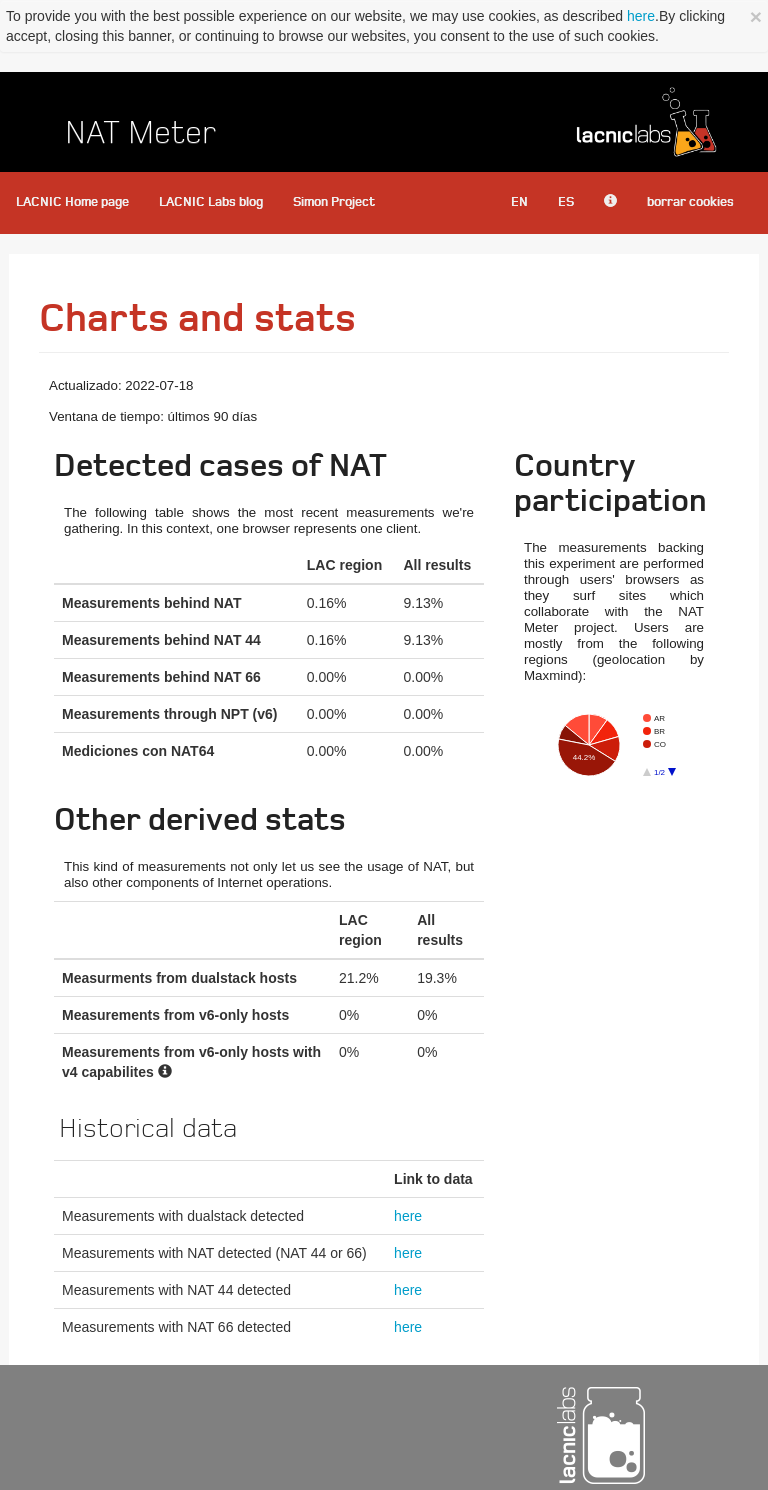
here (641, 16)
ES (566, 203)
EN (519, 203)
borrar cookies (690, 203)
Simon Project (334, 203)
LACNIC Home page (72, 203)
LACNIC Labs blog (211, 203)
